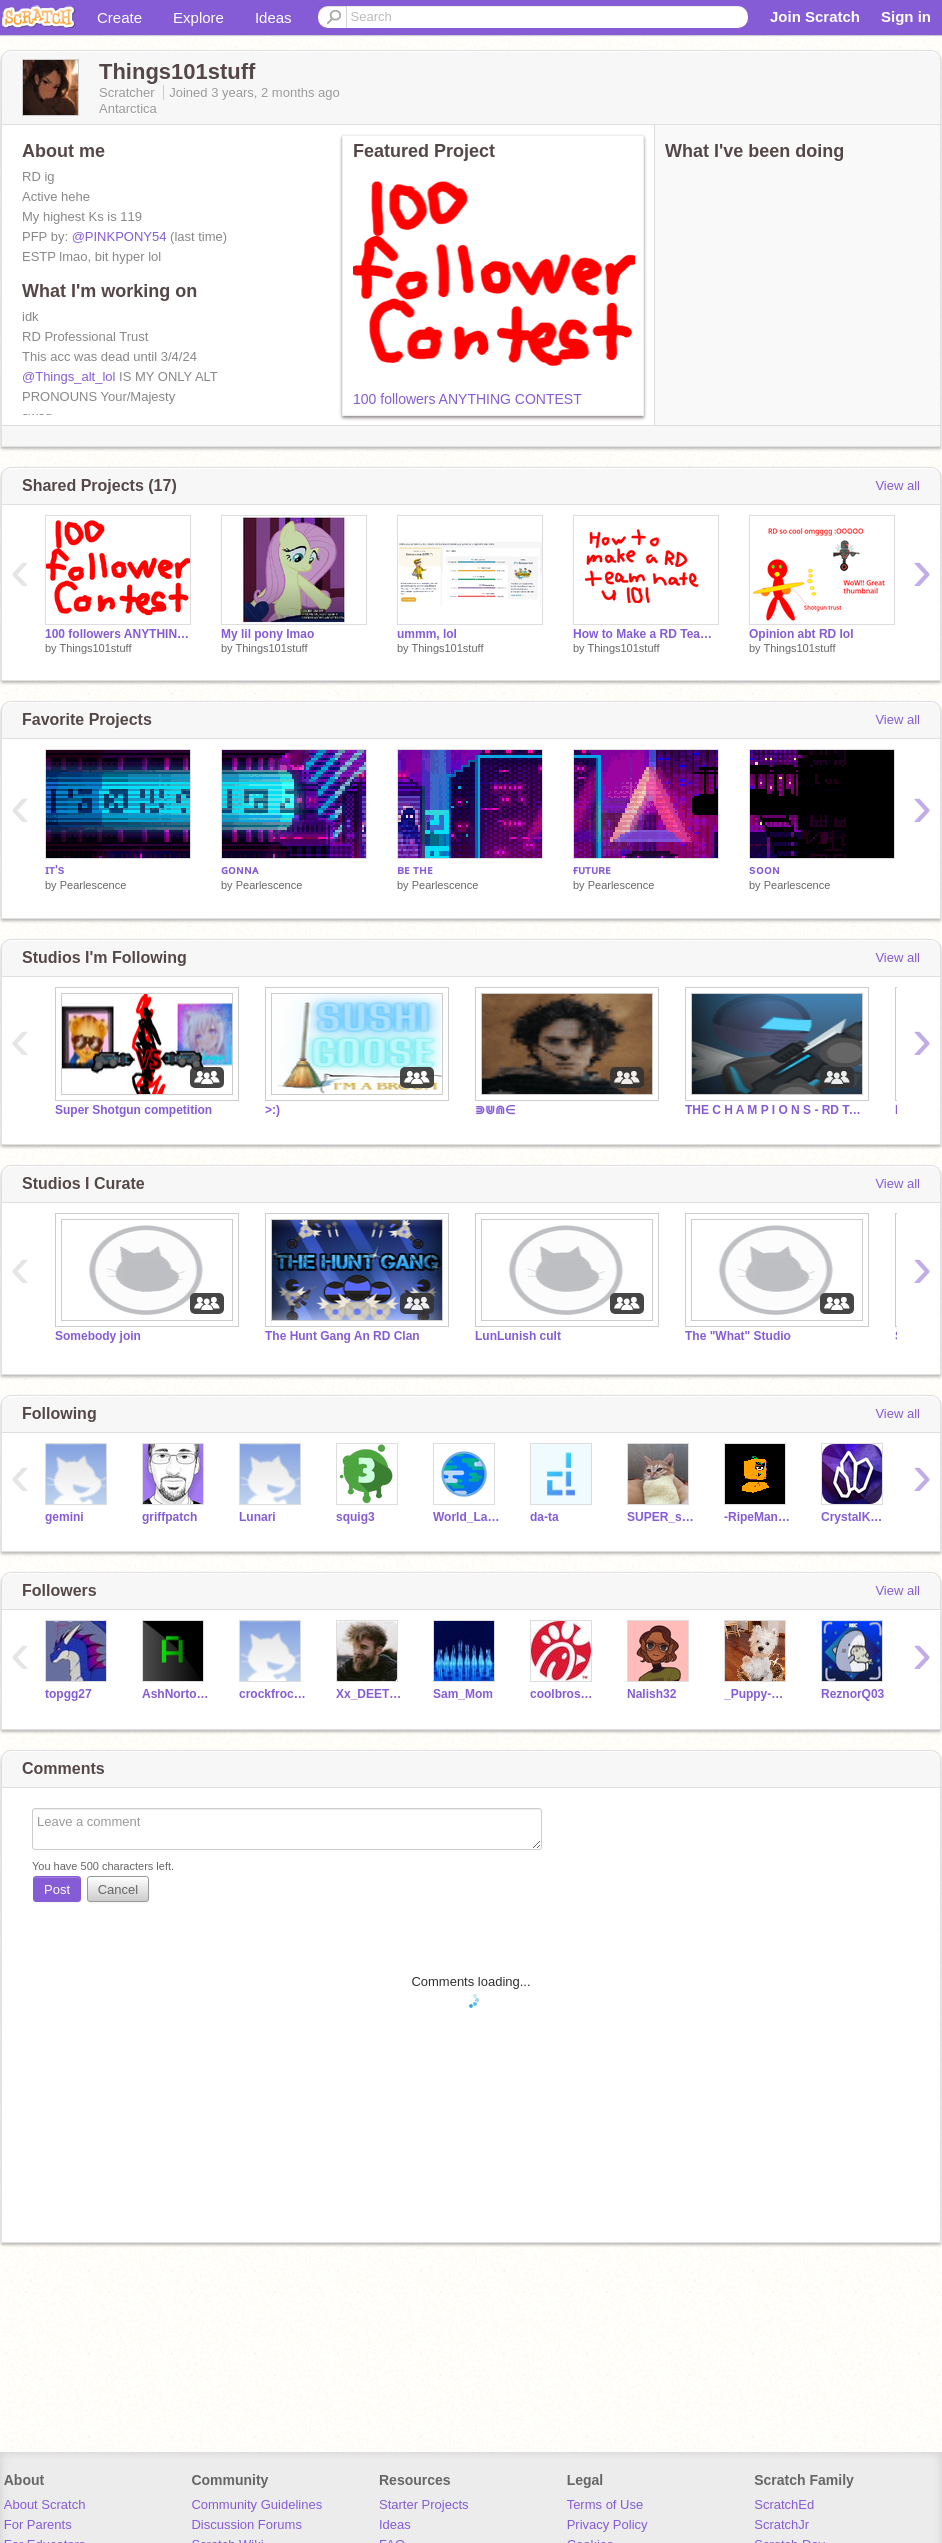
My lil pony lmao (267, 634)
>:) (272, 1110)
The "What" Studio (738, 1336)
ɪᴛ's (55, 870)
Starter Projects (424, 2504)
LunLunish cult (518, 1336)
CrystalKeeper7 (854, 1517)
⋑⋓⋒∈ (495, 1110)
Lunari (257, 1517)
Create (119, 17)
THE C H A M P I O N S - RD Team (775, 1110)
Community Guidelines (256, 2504)
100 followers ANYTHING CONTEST (467, 399)
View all (897, 485)
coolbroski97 (563, 1694)
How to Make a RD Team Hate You (646, 634)
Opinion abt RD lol (801, 634)
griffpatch (169, 1517)
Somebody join (98, 1336)
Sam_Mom (463, 1694)
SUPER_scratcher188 (660, 1517)
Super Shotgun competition (133, 1110)
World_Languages (466, 1517)
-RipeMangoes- (757, 1517)
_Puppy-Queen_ (757, 1694)
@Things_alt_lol (68, 376)
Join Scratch (815, 16)
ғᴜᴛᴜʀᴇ (592, 870)
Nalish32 (651, 1694)
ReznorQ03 (852, 1694)
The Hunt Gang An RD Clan (342, 1336)
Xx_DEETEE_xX (369, 1694)
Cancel (118, 1889)
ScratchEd (784, 2504)
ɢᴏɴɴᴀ (239, 870)
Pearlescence (93, 885)
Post (57, 1889)
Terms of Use (605, 2504)
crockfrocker (272, 1694)
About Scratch (45, 2504)
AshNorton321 (175, 1694)
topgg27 (68, 1694)
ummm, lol (427, 634)
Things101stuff (95, 648)
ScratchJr (781, 2524)
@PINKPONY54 (119, 236)
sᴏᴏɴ (764, 870)
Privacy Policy (607, 2524)
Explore (198, 17)
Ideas (273, 17)
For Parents (38, 2524)
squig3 (355, 1517)
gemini (64, 1517)
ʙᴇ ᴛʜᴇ (415, 870)
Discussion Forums (246, 2524)
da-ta (544, 1517)
